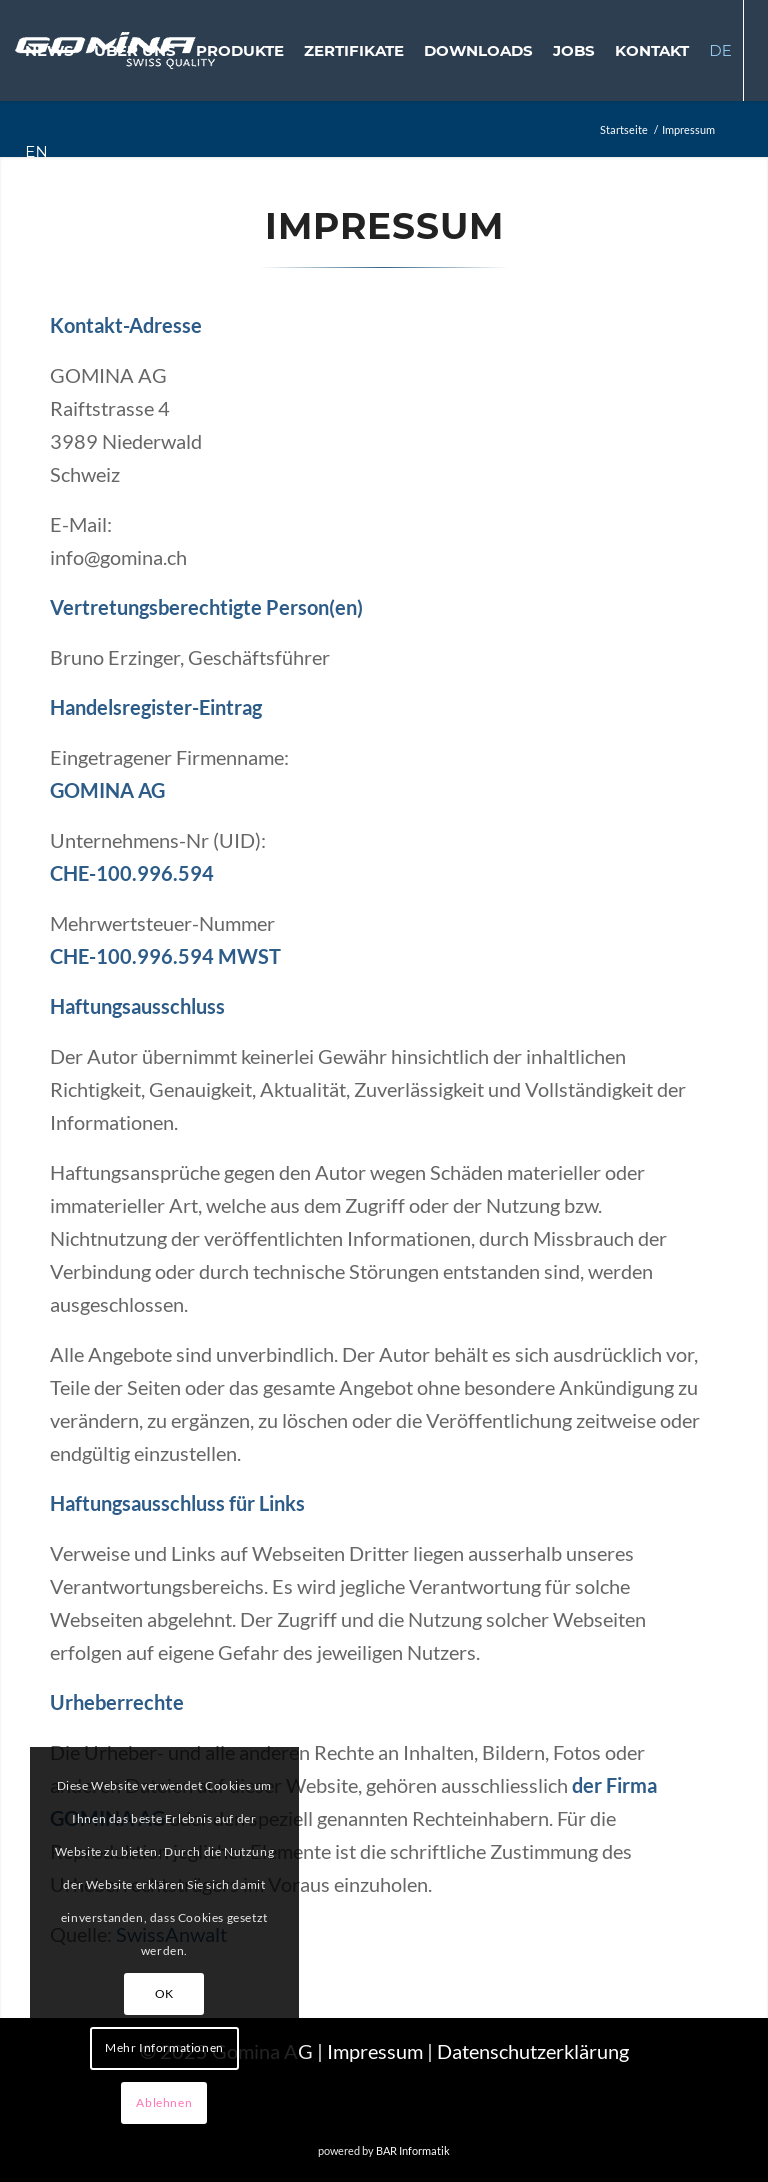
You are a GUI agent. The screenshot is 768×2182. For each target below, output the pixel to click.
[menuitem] (49, 50)
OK (164, 1993)
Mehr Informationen (164, 2047)
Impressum (375, 2051)
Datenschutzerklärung (533, 2051)
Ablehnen (164, 2102)
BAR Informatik (413, 2150)
